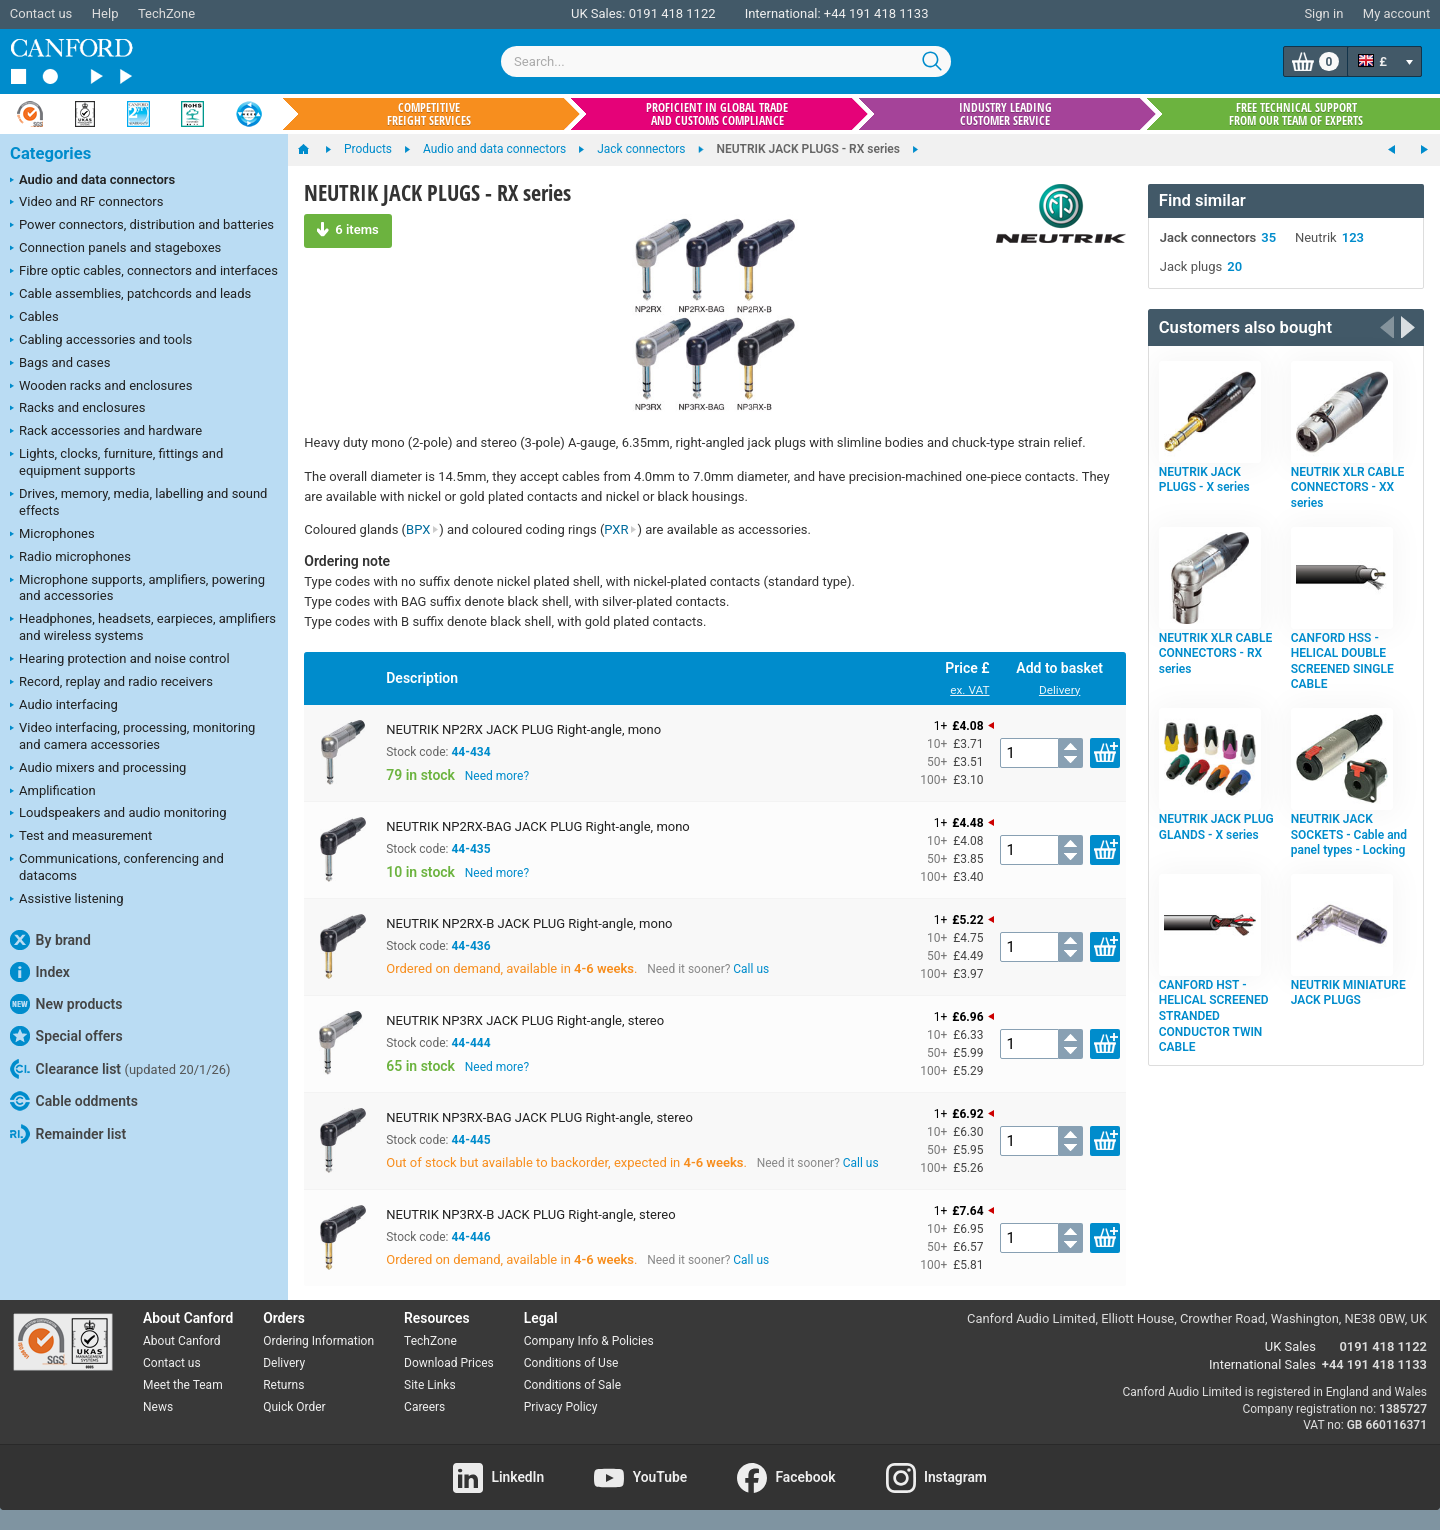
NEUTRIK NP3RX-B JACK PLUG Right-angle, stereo (530, 1214)
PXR (620, 529)
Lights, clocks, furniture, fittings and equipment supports (116, 462)
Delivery (1059, 690)
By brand (50, 940)
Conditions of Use (571, 1363)
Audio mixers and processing (98, 769)
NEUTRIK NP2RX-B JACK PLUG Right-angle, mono (529, 923)
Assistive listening (67, 900)
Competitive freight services (429, 114)
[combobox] (726, 61)
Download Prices (449, 1363)
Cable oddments (74, 1101)
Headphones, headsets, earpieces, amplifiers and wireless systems (143, 627)
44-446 (470, 1237)
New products (66, 1004)
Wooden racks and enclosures (101, 387)
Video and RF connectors (86, 203)
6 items (347, 229)
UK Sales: (598, 13)
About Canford (182, 1341)
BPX (422, 529)
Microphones (52, 535)
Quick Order (294, 1407)
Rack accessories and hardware (106, 432)
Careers (424, 1407)
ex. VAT (969, 690)
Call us (751, 969)
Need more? (497, 776)
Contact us (41, 13)
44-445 (470, 1140)
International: (783, 13)
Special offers (66, 1036)
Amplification (53, 792)
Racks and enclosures (77, 409)
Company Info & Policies (589, 1341)
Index (40, 972)
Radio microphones (70, 558)
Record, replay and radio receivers (111, 683)
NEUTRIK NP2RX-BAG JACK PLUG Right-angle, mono (538, 826)
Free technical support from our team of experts (1296, 114)
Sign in (1323, 13)
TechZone (166, 13)
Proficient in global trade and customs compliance (717, 114)
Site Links (430, 1385)
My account (1396, 13)
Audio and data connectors (92, 181)
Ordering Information (318, 1341)
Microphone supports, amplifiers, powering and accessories (137, 588)
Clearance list (120, 1069)
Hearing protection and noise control (120, 660)
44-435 (470, 849)
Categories (50, 153)
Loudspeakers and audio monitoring (118, 814)
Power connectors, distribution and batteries (142, 226)
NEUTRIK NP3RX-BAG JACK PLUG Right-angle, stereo (539, 1117)
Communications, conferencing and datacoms (117, 867)
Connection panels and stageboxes (115, 249)
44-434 (470, 752)
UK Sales (1290, 1346)
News (158, 1407)
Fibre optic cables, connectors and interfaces (144, 272)
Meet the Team (183, 1385)
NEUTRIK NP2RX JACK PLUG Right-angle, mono (523, 729)
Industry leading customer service (1005, 114)
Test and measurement (81, 837)
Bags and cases (60, 364)
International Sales (1262, 1364)
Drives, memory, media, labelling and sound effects (138, 502)
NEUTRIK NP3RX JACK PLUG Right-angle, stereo (525, 1020)
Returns (283, 1385)
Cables (34, 318)
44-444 (470, 1043)
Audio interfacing (64, 706)
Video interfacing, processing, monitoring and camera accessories (132, 736)
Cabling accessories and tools (101, 341)
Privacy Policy (561, 1407)
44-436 (470, 946)
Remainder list (68, 1134)
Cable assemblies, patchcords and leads (130, 295)
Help (105, 13)
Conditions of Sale (572, 1385)
